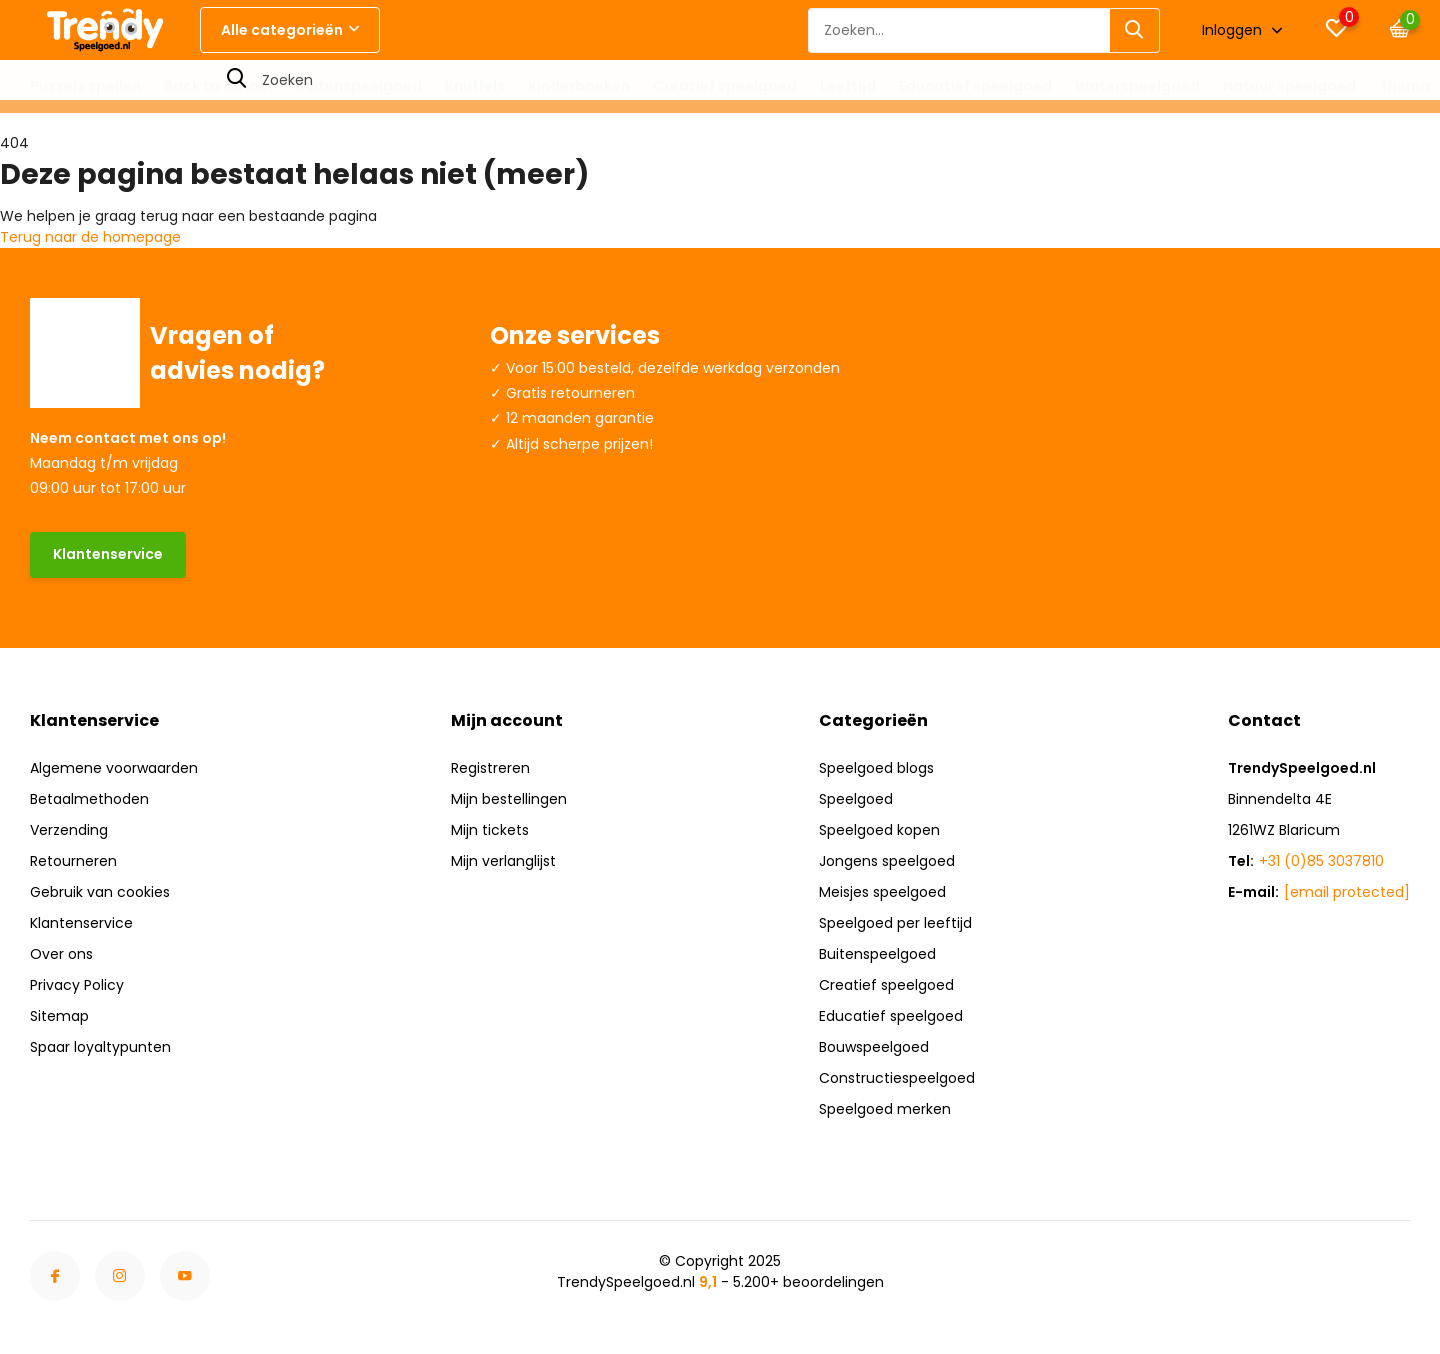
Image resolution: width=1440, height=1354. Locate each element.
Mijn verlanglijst (503, 861)
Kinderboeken (579, 86)
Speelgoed (856, 799)
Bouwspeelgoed (874, 1047)
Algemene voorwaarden (114, 768)
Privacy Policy (77, 985)
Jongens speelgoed (887, 861)
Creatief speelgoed (725, 86)
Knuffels (475, 86)
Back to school (218, 86)
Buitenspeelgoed (359, 86)
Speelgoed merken (885, 1109)
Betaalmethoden (89, 799)
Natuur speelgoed (1289, 86)
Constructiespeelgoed (897, 1078)
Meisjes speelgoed (882, 892)
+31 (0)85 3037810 (1321, 861)
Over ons (61, 954)
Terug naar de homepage (90, 237)
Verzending (69, 830)
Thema (1404, 86)
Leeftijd (848, 86)
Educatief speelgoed (975, 86)
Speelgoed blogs (876, 768)
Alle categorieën (290, 30)
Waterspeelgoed (1137, 86)
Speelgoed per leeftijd (895, 923)
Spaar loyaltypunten (100, 1047)
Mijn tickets (490, 830)
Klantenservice (108, 554)
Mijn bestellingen (509, 799)
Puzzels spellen (85, 86)
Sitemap (59, 1016)
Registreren (490, 768)
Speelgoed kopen (879, 830)
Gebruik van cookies (100, 892)
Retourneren (73, 861)
